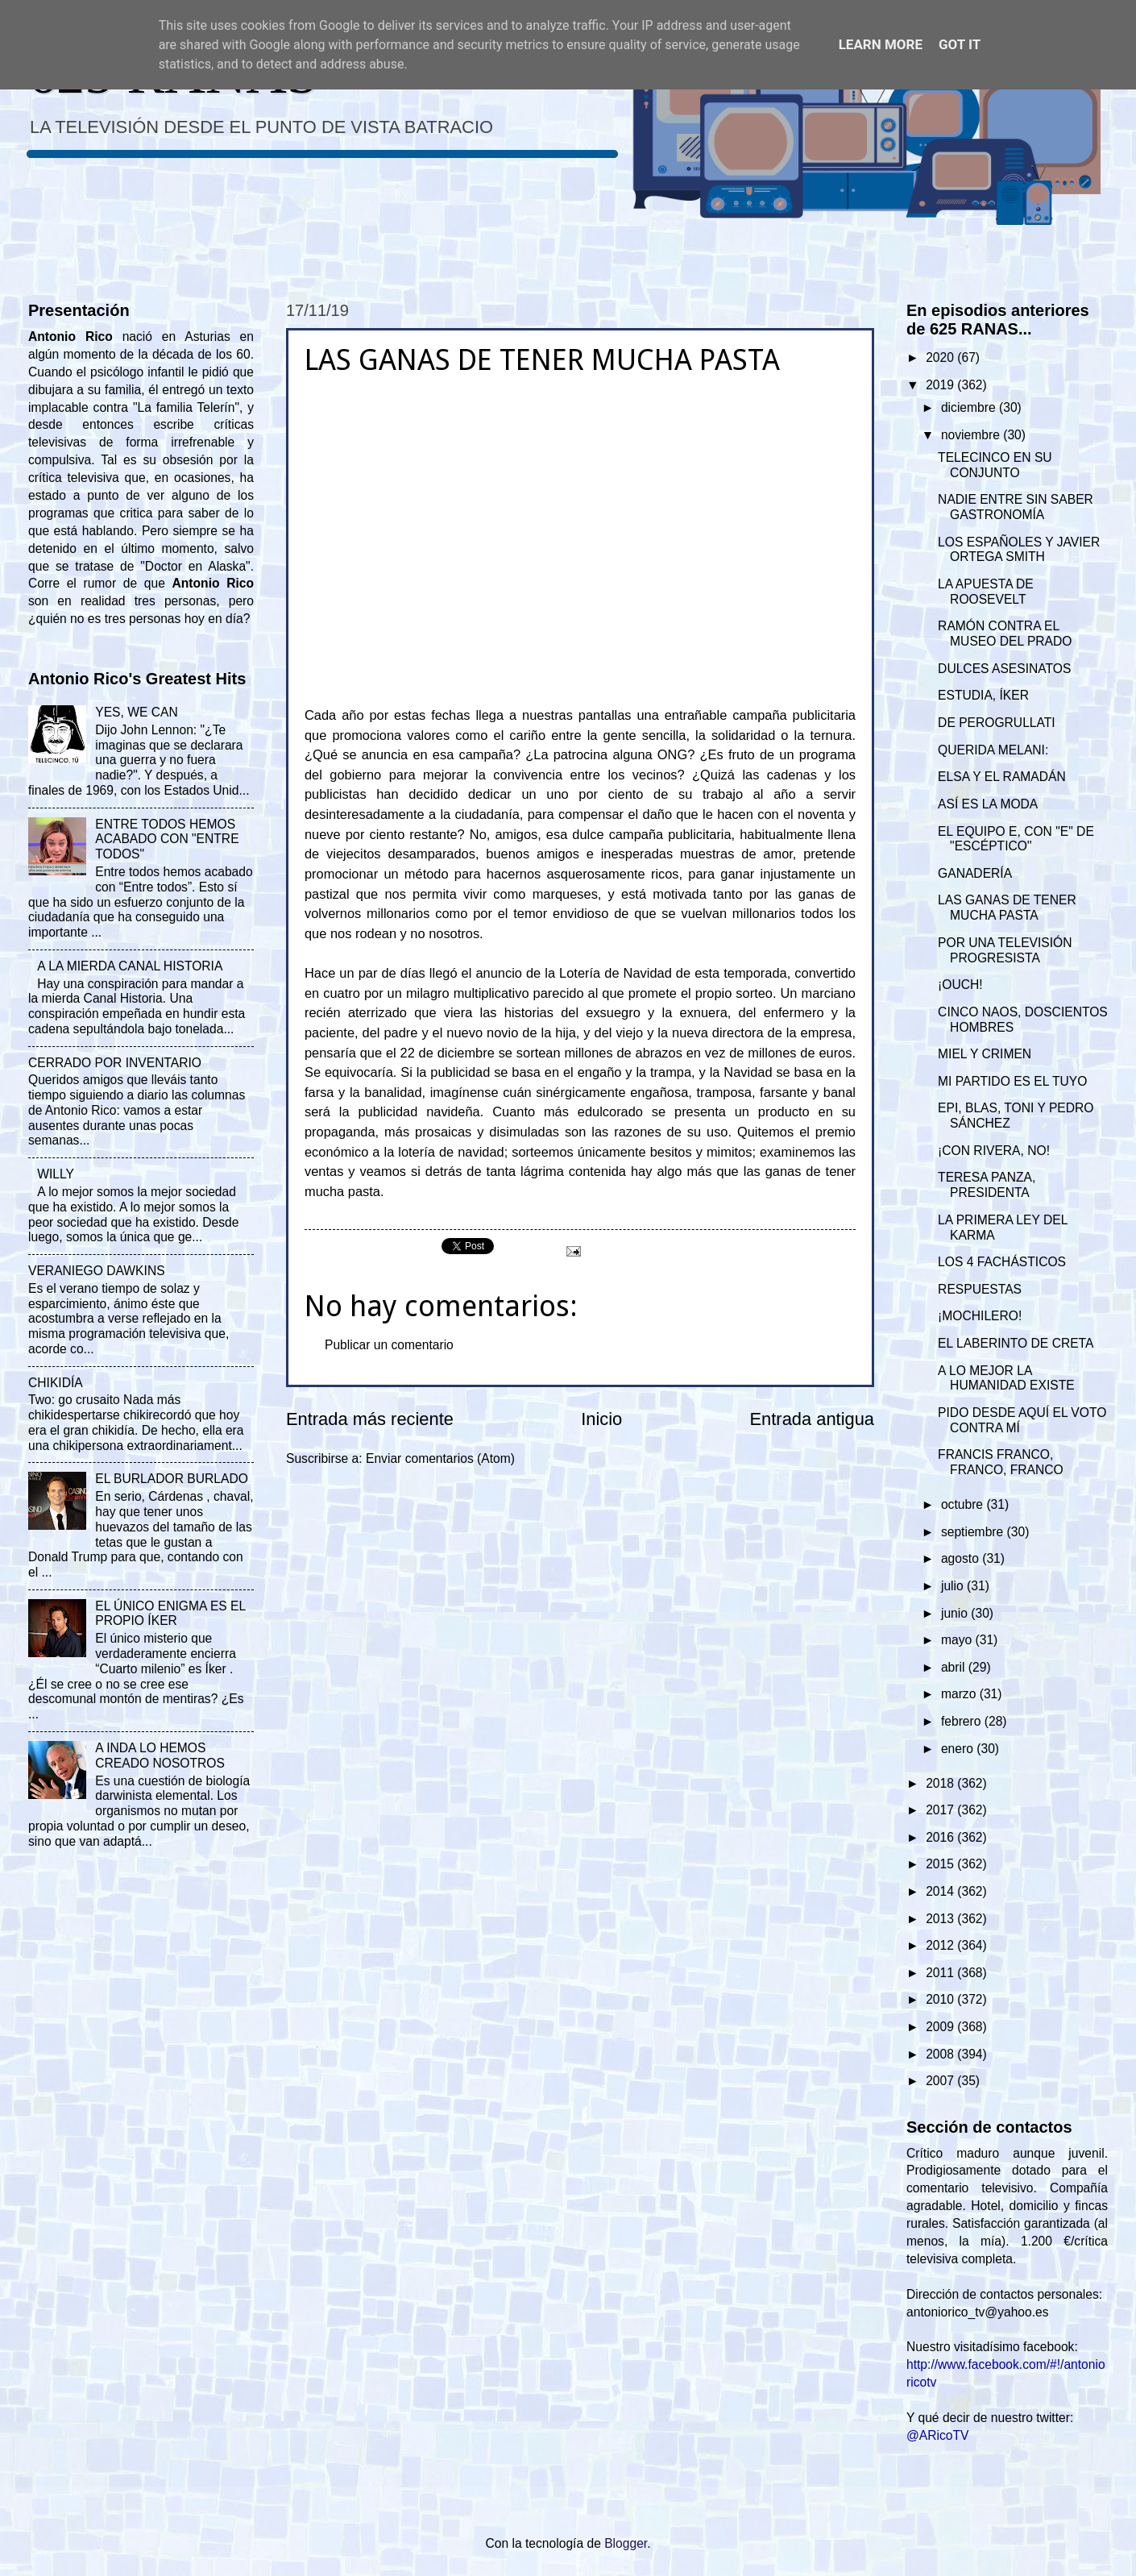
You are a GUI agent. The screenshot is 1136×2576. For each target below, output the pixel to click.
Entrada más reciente (370, 1419)
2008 (941, 2054)
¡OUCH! (960, 984)
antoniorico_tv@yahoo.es (977, 2312)
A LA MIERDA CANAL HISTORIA (129, 966)
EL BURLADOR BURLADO (171, 1478)
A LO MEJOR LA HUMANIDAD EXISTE (1006, 1378)
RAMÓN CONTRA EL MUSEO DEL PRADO (1005, 633)
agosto (961, 1558)
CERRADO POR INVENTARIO (114, 1063)
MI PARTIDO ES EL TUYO (1012, 1081)
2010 (941, 1999)
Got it (960, 44)
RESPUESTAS (980, 1289)
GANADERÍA (975, 873)
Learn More (880, 44)
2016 (941, 1837)
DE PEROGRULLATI (996, 722)
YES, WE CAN (136, 712)
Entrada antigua (812, 1419)
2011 (941, 1973)
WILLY (55, 1174)
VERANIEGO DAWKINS (96, 1271)
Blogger (625, 2543)
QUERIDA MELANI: (993, 750)
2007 (941, 2081)
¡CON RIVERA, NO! (994, 1150)
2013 (941, 1919)
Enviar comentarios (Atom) (440, 1458)
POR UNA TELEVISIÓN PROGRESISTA (1005, 950)
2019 (941, 385)
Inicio (601, 1419)
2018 (941, 1783)
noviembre (972, 435)
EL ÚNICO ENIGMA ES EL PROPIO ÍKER (170, 1613)
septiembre (974, 1532)
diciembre (970, 407)
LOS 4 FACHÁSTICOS (1002, 1262)
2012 (941, 1945)
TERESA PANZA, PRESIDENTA (986, 1184)
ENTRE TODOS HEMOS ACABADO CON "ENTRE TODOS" (166, 839)
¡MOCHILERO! (980, 1316)
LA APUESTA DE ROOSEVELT (986, 591)
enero (958, 1748)
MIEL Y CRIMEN (984, 1054)
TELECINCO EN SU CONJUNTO (995, 465)
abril (954, 1667)
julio (954, 1586)
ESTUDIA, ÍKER (983, 695)
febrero (963, 1721)
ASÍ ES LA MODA (988, 804)
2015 (941, 1864)
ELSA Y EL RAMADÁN (1002, 776)
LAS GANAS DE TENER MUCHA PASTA (1007, 907)
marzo (960, 1694)
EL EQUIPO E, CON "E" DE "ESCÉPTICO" (1016, 839)
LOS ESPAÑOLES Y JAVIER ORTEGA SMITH (1019, 549)
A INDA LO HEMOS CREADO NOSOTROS (160, 1755)
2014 (941, 1891)
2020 (941, 357)
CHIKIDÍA (55, 1383)
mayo (958, 1640)
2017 (941, 1810)
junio (956, 1613)
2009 (941, 2027)
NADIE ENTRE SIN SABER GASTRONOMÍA (1015, 506)
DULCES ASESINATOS (1004, 668)
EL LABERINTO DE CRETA (1015, 1343)
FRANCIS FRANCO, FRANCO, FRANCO (1000, 1462)
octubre (963, 1504)
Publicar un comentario (389, 1345)
